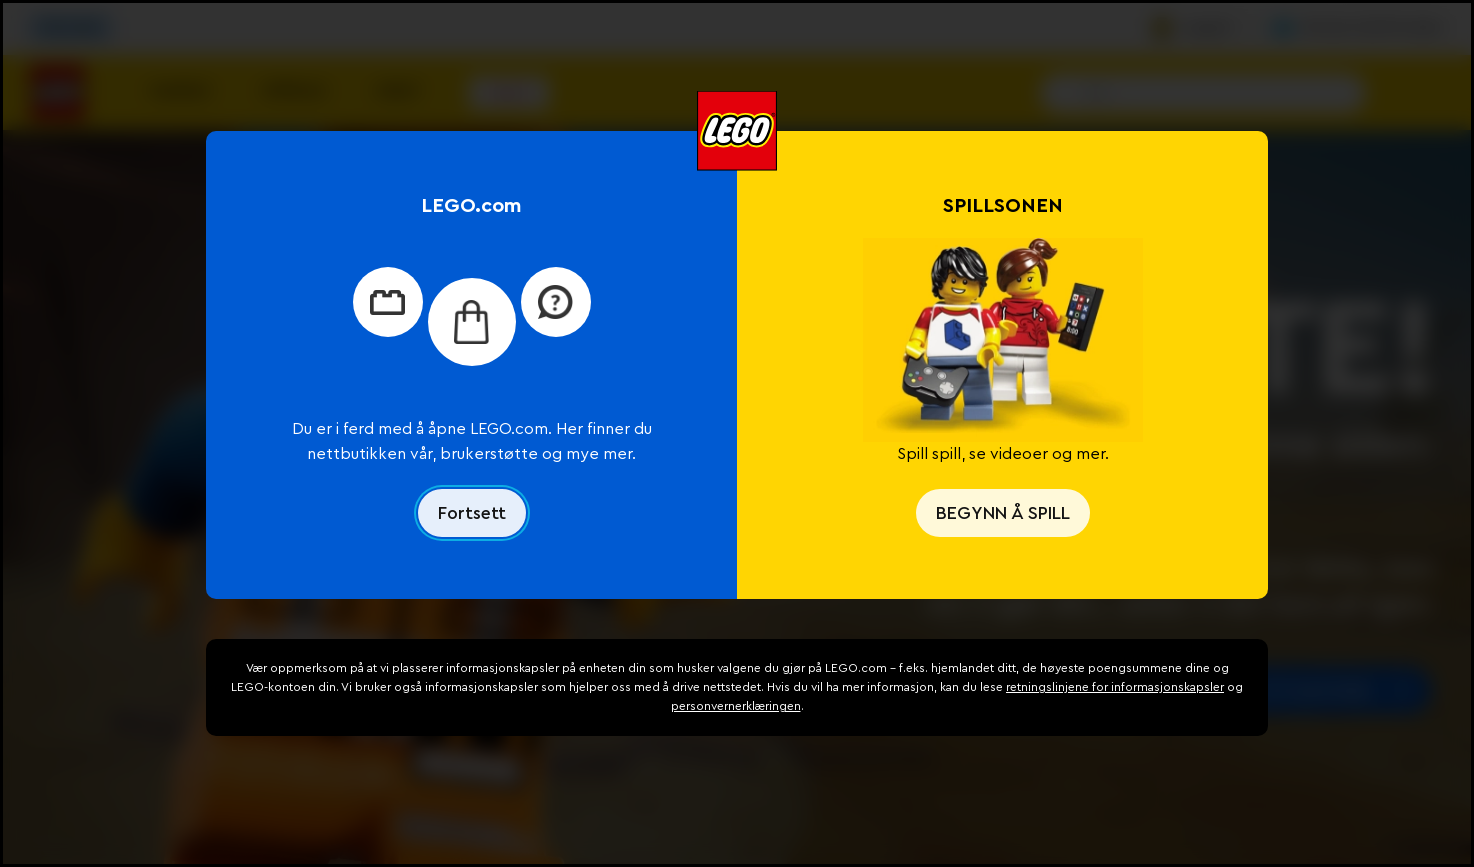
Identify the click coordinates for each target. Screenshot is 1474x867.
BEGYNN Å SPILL (1003, 513)
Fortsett (472, 513)
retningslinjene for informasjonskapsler (1115, 687)
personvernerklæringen (736, 706)
